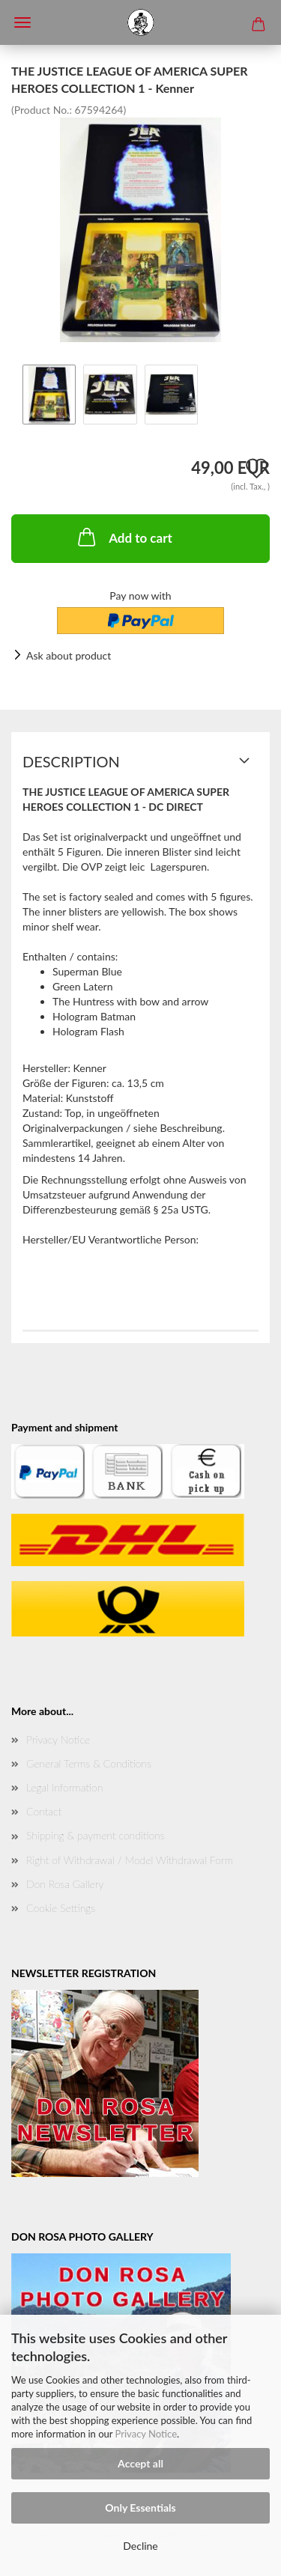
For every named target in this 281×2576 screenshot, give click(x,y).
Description (71, 761)
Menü (22, 22)
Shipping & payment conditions (95, 1835)
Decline (140, 2545)
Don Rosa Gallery (64, 1884)
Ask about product (68, 655)
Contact (43, 1811)
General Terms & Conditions (88, 1763)
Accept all (140, 2463)
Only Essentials (140, 2507)
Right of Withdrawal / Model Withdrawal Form (129, 1860)
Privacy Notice (146, 2434)
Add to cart (123, 537)
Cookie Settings (60, 1907)
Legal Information (64, 1787)
